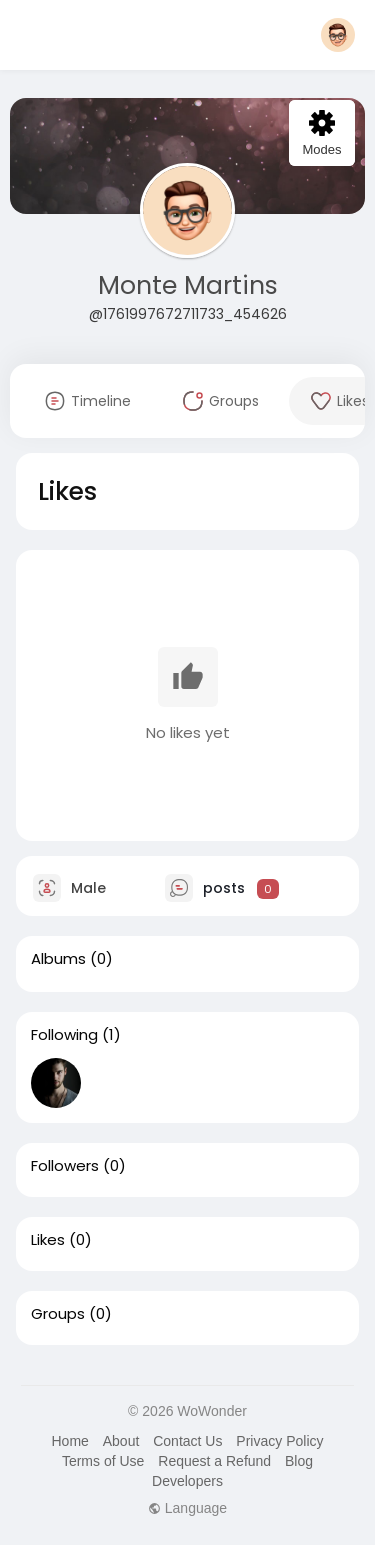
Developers (187, 1481)
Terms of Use (103, 1461)
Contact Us (187, 1441)
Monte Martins (188, 285)
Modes (321, 133)
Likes (48, 1240)
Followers (65, 1166)
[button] (338, 35)
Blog (299, 1461)
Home (69, 1441)
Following (64, 1035)
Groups (58, 1314)
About (121, 1441)
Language (187, 1508)
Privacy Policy (279, 1441)
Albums (58, 959)
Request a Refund (214, 1461)
